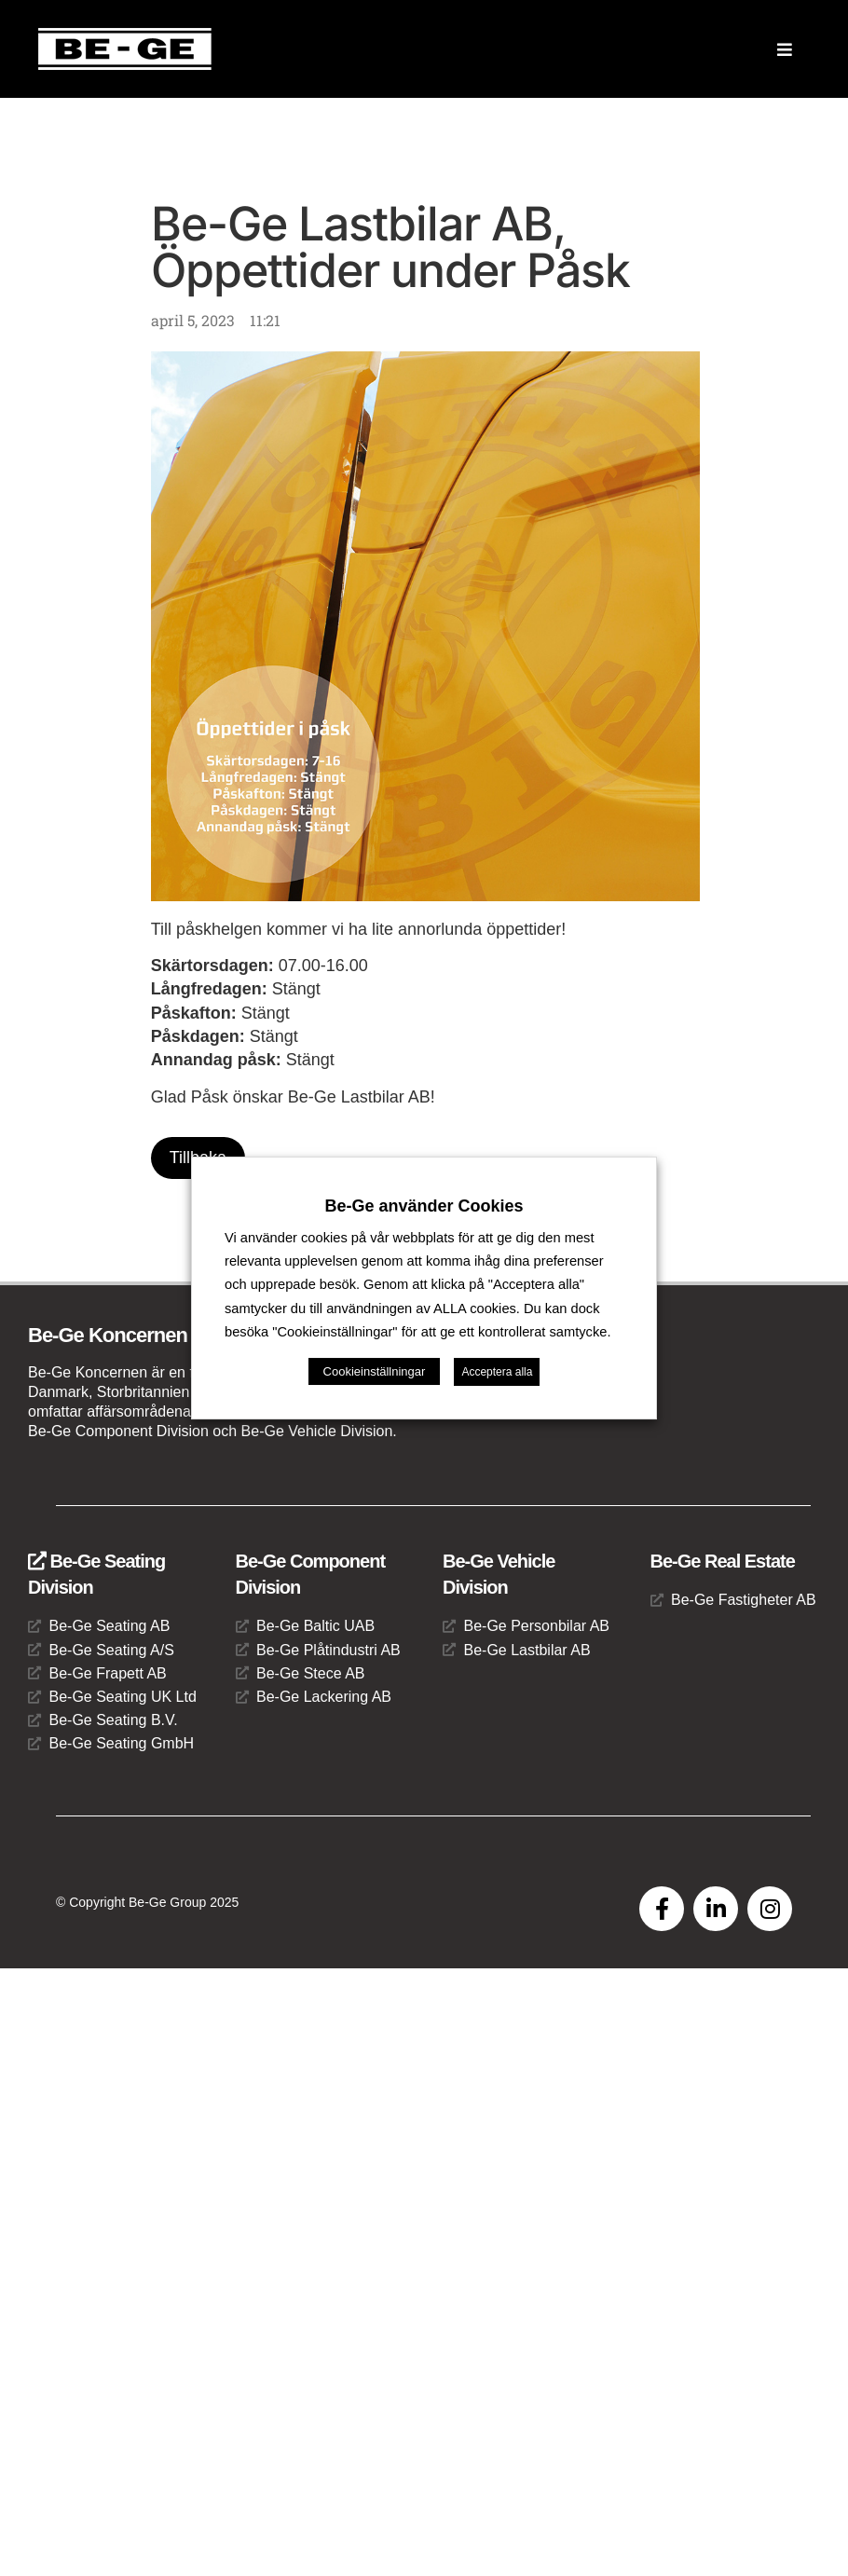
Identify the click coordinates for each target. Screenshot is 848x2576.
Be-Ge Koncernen (107, 1335)
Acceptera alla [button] (496, 1359)
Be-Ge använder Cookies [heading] (423, 1218)
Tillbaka (198, 1157)
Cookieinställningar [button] (374, 1359)
